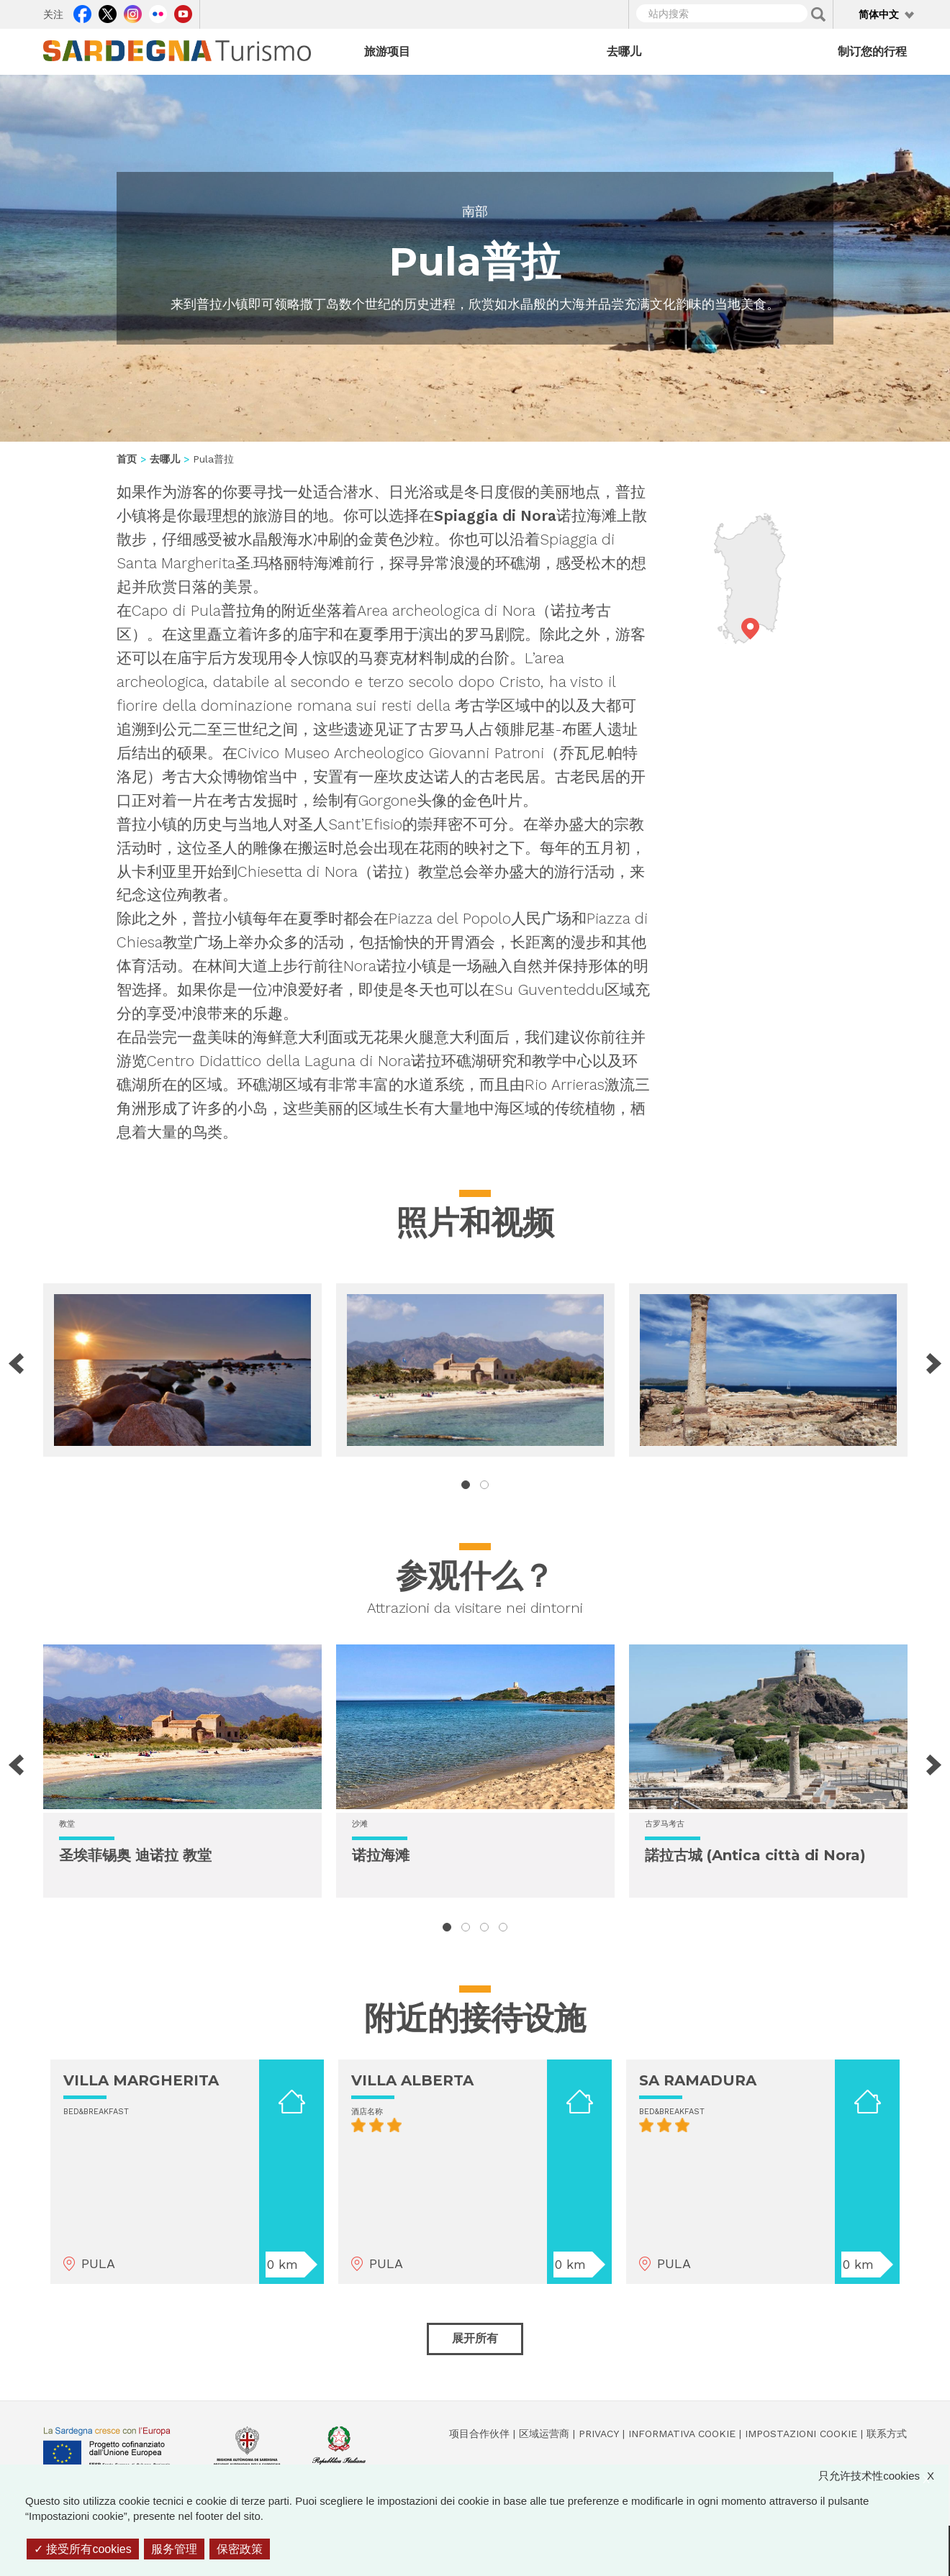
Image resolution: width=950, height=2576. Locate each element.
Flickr (158, 12)
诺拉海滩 (381, 1855)
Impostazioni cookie (801, 2433)
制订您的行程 (872, 51)
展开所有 (475, 2338)
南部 (475, 211)
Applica (818, 14)
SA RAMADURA (697, 2080)
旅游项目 (387, 51)
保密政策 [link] (240, 2549)
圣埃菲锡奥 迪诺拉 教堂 (135, 1855)
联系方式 (887, 2433)
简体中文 (879, 14)
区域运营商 (544, 2433)
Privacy (599, 2433)
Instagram (133, 12)
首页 (127, 459)
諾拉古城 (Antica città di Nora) (755, 1855)
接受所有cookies (83, 2549)
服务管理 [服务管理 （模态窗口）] (174, 2549)
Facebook (82, 12)
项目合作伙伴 (479, 2433)
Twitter (108, 12)
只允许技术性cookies (883, 2475)
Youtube (183, 12)
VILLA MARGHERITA (141, 2080)
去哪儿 (624, 51)
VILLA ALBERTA (412, 2080)
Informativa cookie (682, 2433)
